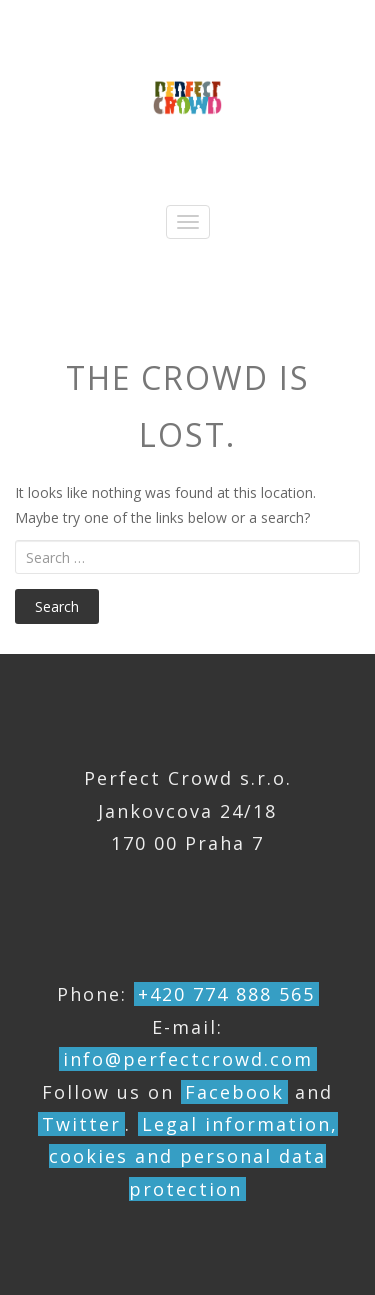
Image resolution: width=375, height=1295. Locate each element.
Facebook (234, 1092)
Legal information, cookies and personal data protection (193, 1156)
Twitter (81, 1124)
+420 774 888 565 (226, 994)
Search (57, 606)
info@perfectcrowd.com (188, 1059)
